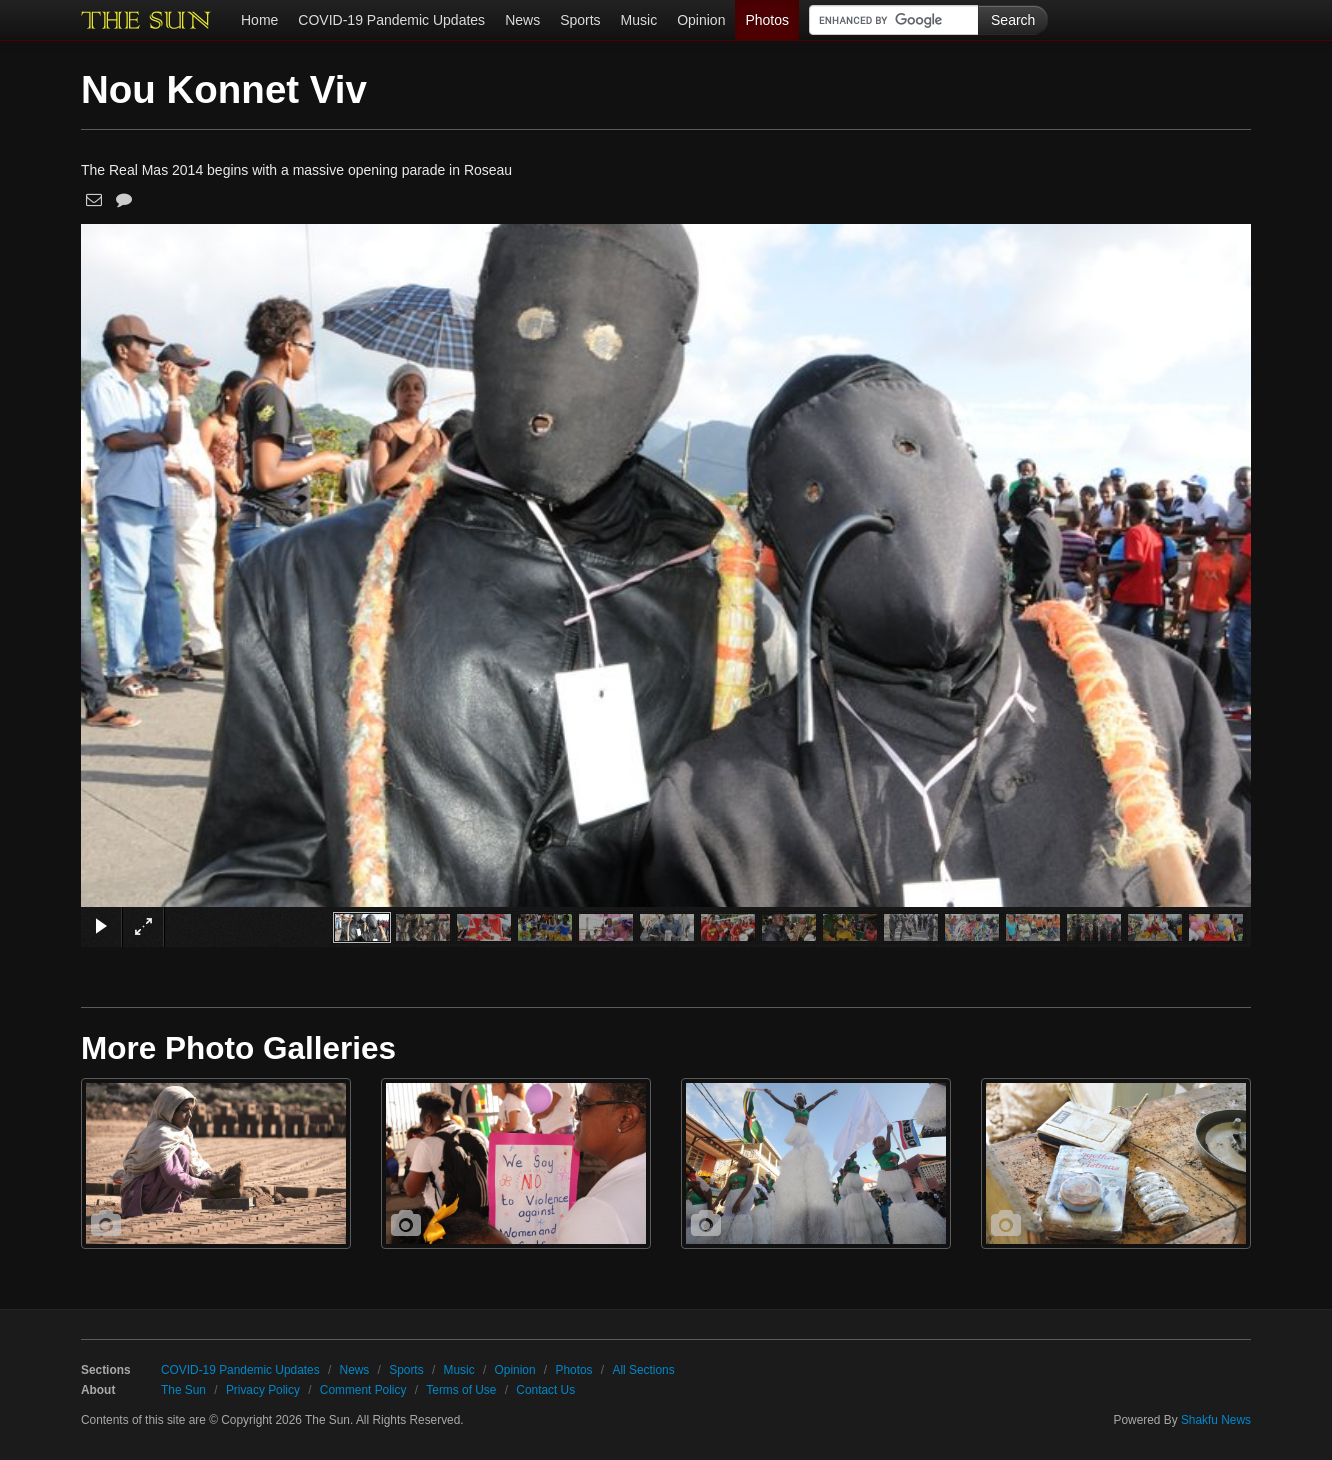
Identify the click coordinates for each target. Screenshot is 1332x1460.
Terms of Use (461, 1390)
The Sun (183, 1390)
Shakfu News (1216, 1420)
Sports (580, 20)
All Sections (643, 1370)
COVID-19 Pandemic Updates (391, 20)
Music (639, 20)
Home (259, 20)
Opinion (701, 20)
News (522, 20)
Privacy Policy (263, 1390)
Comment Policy (363, 1390)
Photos (767, 20)
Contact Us (545, 1390)
